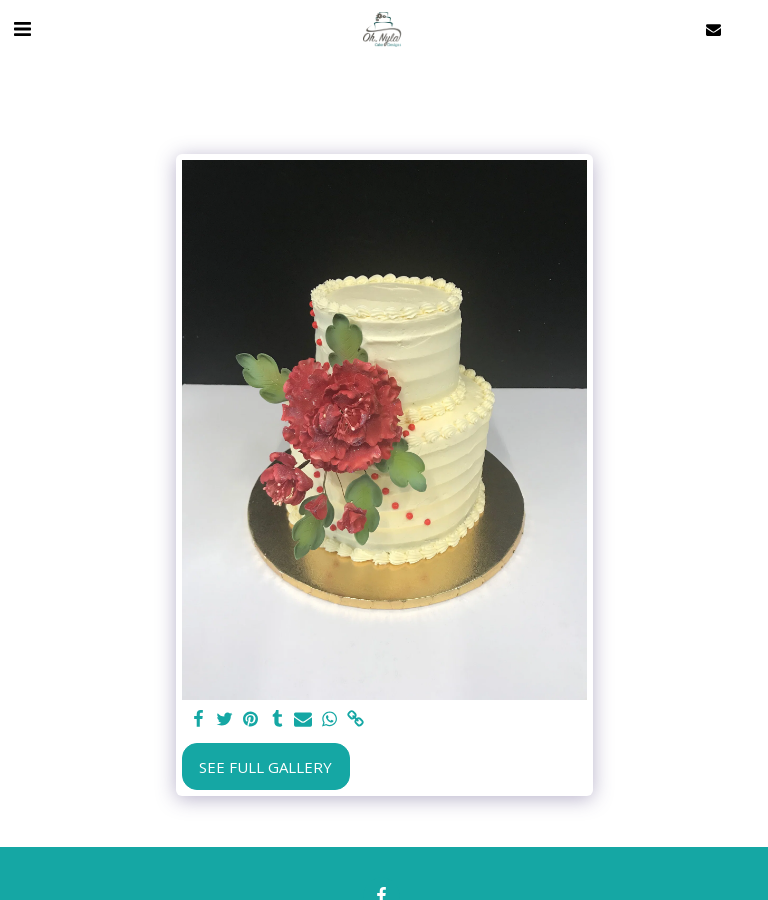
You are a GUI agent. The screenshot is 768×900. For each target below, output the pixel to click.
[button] (22, 28)
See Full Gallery (265, 767)
